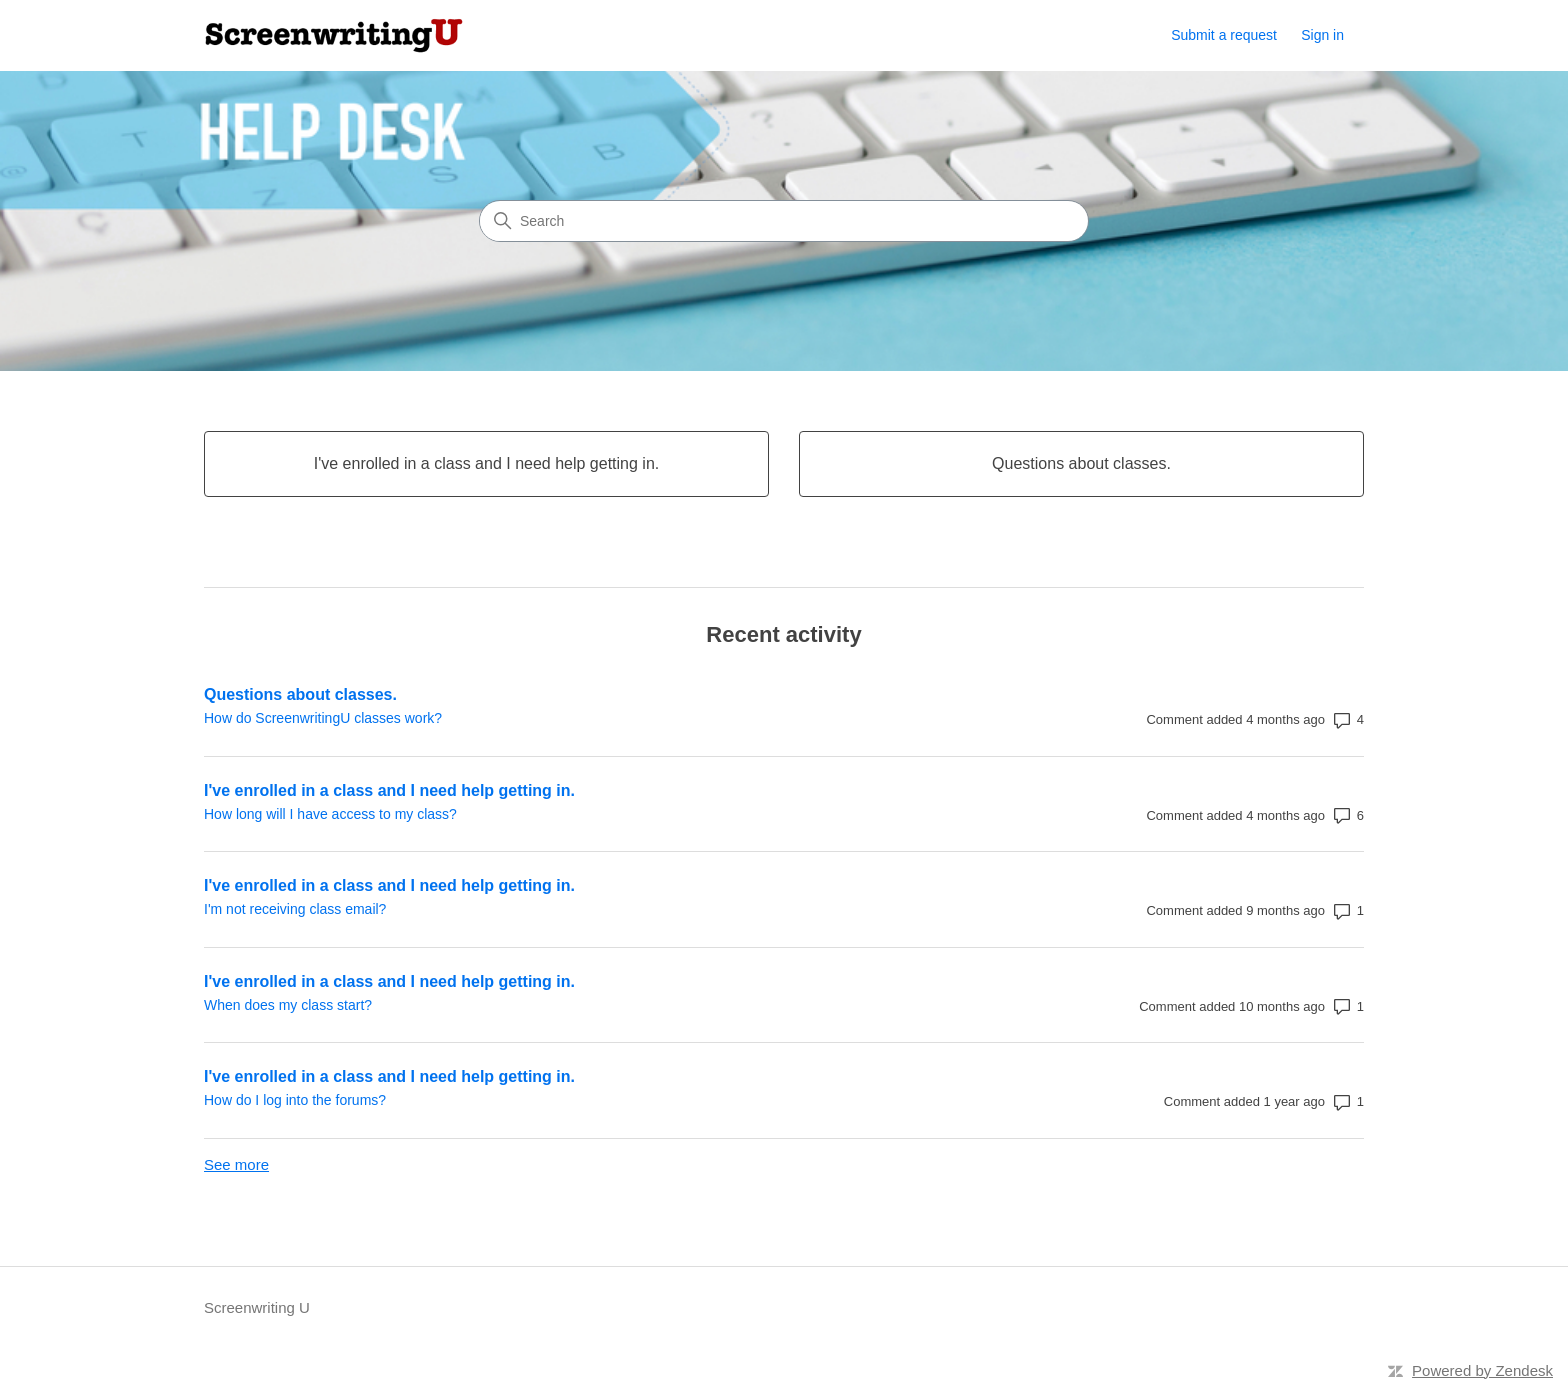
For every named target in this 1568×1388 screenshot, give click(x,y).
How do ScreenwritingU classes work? (323, 718)
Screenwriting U (257, 1307)
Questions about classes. (300, 694)
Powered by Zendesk (1482, 1370)
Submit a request (1224, 35)
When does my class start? (288, 1005)
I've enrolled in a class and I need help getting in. (389, 790)
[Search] (784, 221)
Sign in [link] (1322, 35)
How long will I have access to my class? (330, 814)
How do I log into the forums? (295, 1100)
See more (236, 1164)
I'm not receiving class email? (295, 909)
